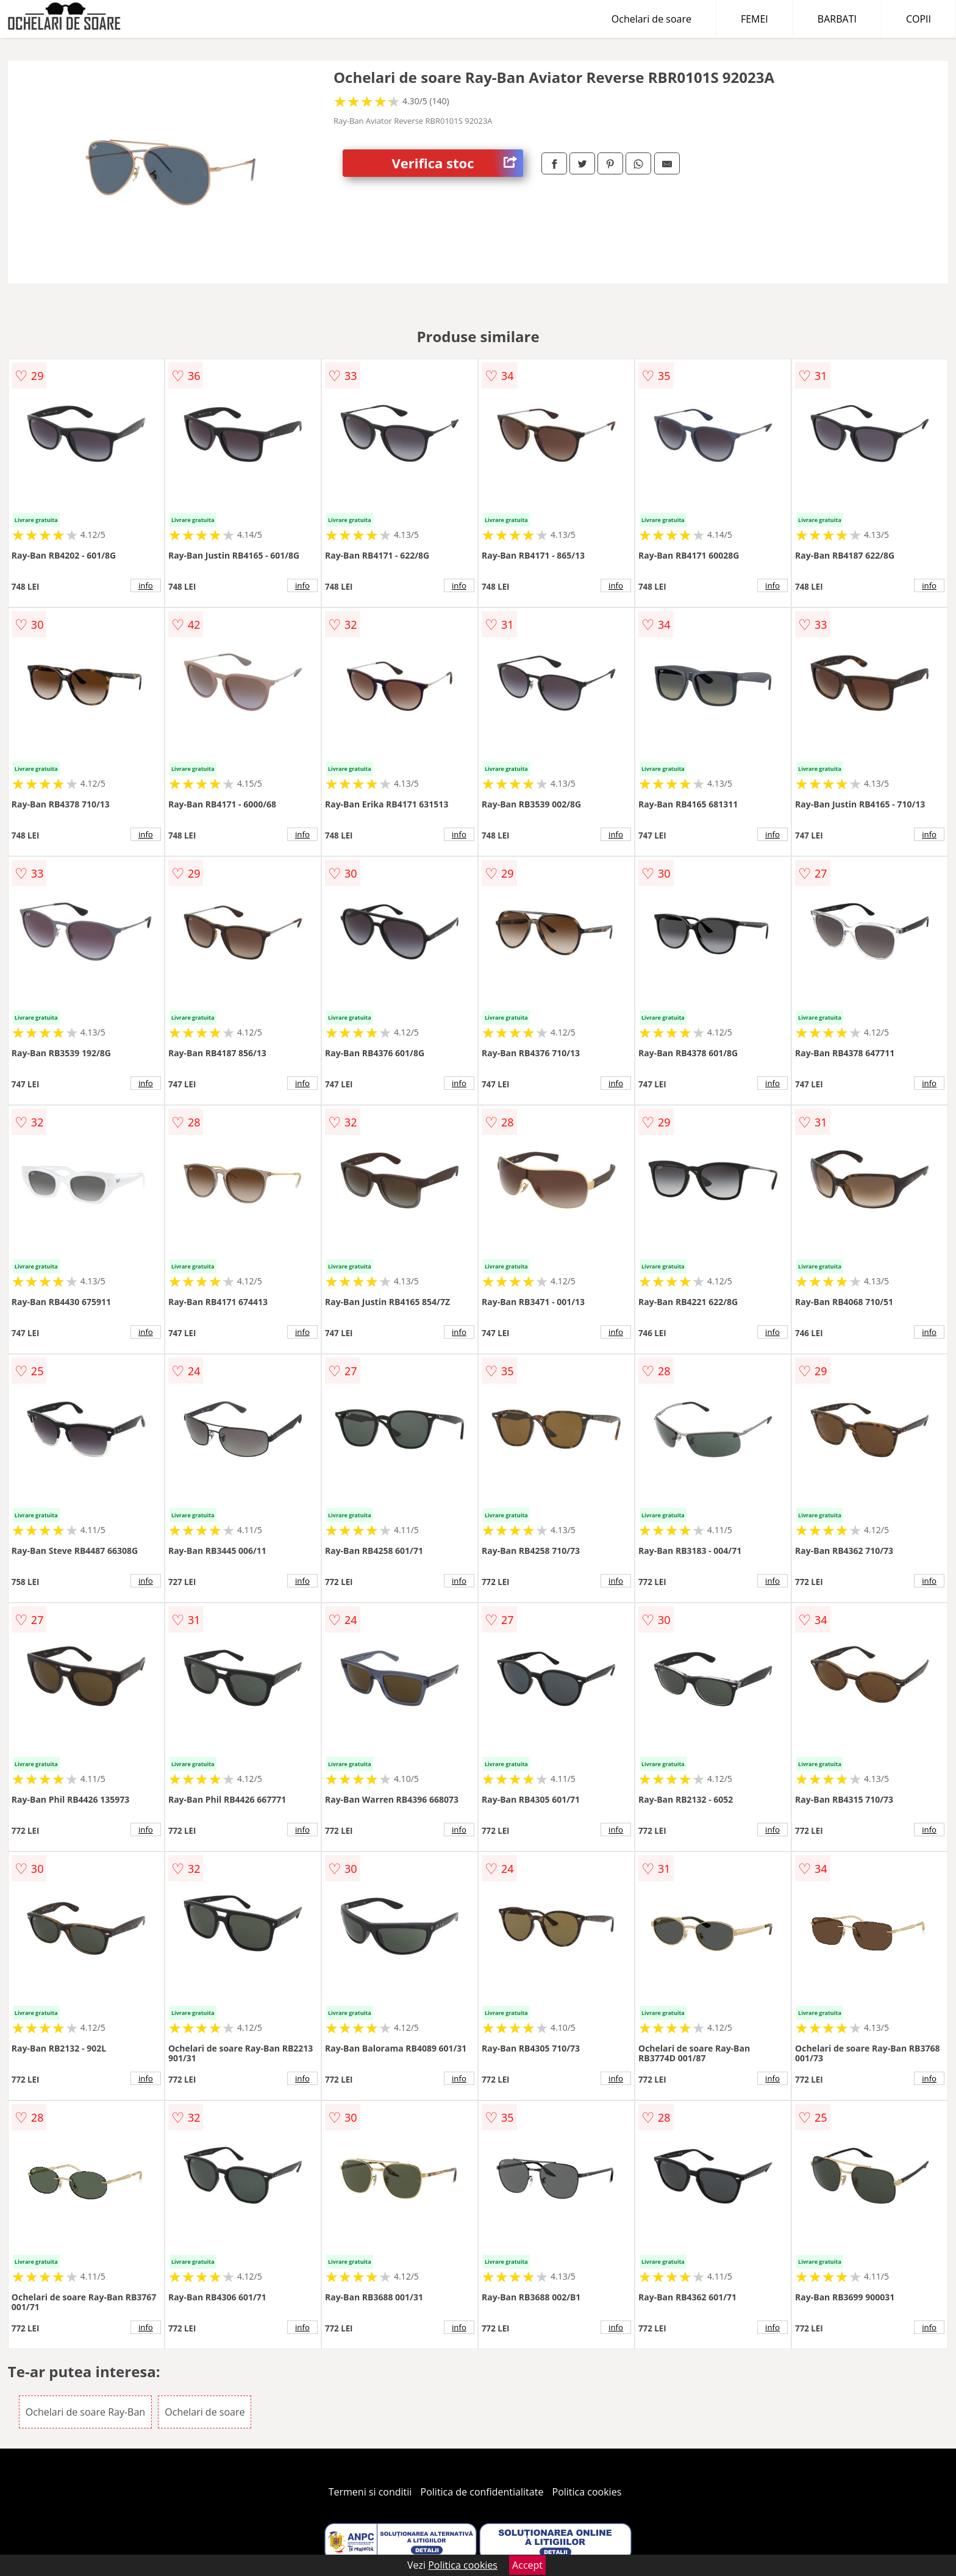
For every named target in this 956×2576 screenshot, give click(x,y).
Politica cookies (587, 2492)
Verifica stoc (457, 163)
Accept (527, 2565)
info (145, 585)
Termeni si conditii (370, 2492)
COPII (918, 19)
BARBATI (837, 19)
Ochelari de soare (651, 19)
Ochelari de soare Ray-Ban (85, 2412)
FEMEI (754, 19)
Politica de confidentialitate (482, 2492)
